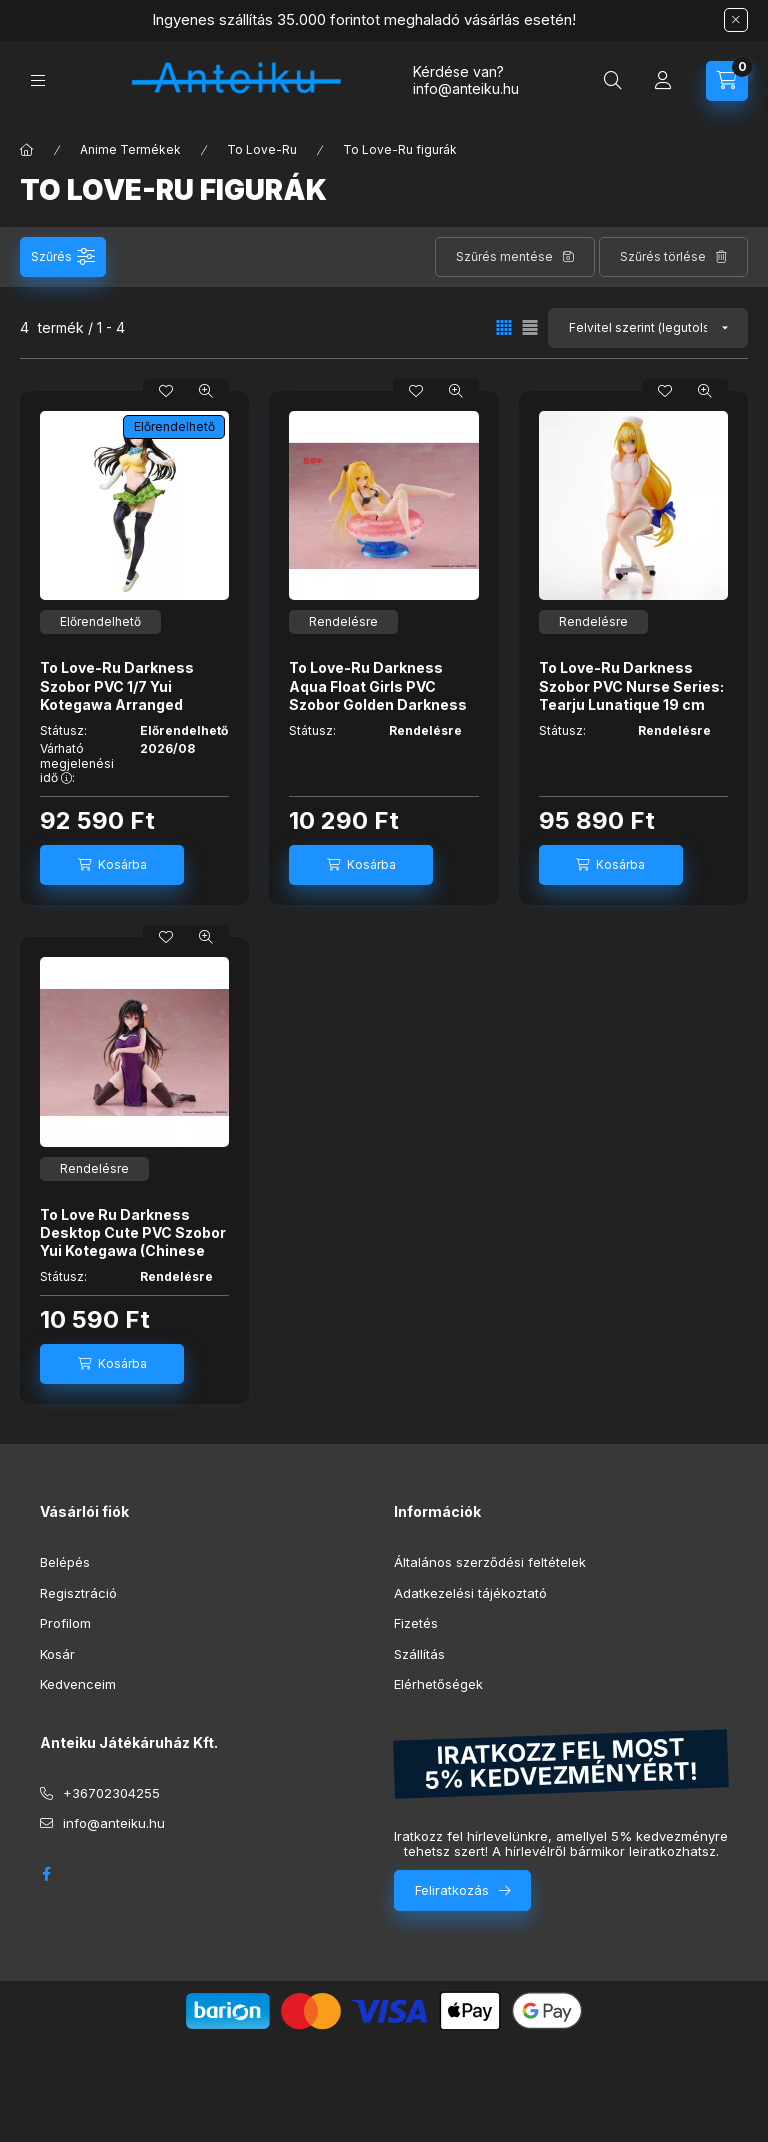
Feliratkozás (452, 1890)
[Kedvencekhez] (166, 391)
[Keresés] (613, 81)
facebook (46, 1874)
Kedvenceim (78, 1684)
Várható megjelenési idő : (77, 763)
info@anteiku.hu (114, 1823)
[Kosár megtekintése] (727, 81)
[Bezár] (736, 20)
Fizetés (416, 1623)
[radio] (530, 327)
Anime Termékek (130, 149)
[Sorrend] (648, 328)
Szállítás (419, 1654)
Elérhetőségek (438, 1684)
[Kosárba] (112, 865)
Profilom (65, 1623)
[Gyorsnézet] (206, 391)
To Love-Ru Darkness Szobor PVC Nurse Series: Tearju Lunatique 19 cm (631, 685)
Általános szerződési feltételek (490, 1562)
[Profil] (663, 81)
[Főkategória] (27, 150)
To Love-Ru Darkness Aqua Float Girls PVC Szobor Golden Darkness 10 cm (378, 695)
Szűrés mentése (504, 256)
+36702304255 (111, 1793)
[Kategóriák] (38, 80)
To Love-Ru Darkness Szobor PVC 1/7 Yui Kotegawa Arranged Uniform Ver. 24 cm (117, 695)
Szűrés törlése (663, 256)
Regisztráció (78, 1593)
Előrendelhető (174, 426)
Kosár (57, 1654)
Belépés (65, 1562)
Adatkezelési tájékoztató (470, 1593)
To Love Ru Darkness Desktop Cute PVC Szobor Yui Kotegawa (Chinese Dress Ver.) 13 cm (133, 1242)
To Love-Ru (262, 149)
